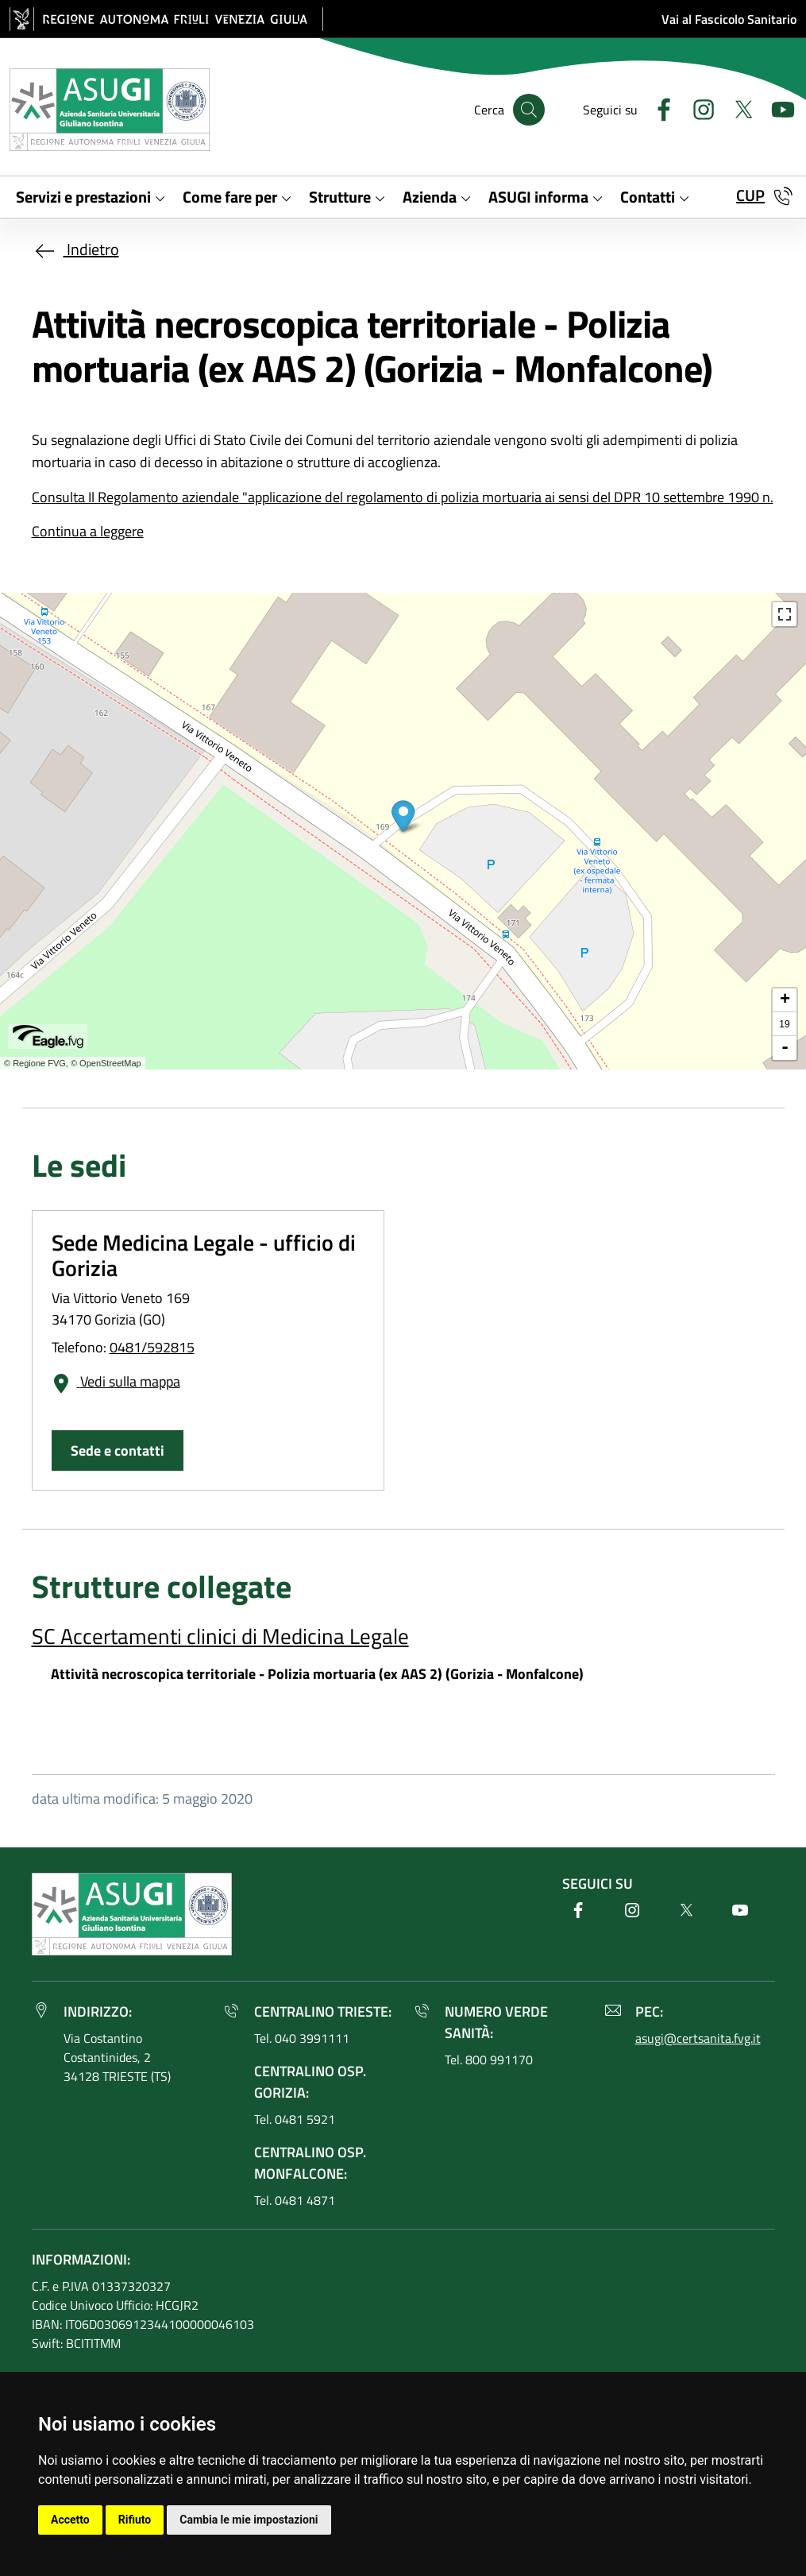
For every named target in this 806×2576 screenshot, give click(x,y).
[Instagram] (697, 107)
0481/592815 (152, 1347)
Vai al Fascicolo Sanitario (728, 19)
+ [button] (785, 1000)
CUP (750, 195)
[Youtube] (776, 107)
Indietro (75, 249)
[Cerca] (529, 110)
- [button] (785, 1048)
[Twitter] (737, 107)
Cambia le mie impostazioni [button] (248, 2519)
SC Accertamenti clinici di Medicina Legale (220, 1636)
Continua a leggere (88, 531)
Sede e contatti (117, 1450)
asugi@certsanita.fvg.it (698, 2038)
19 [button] (784, 1024)
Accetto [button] (70, 2519)
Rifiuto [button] (135, 2519)
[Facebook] (657, 107)
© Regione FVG (35, 1063)
